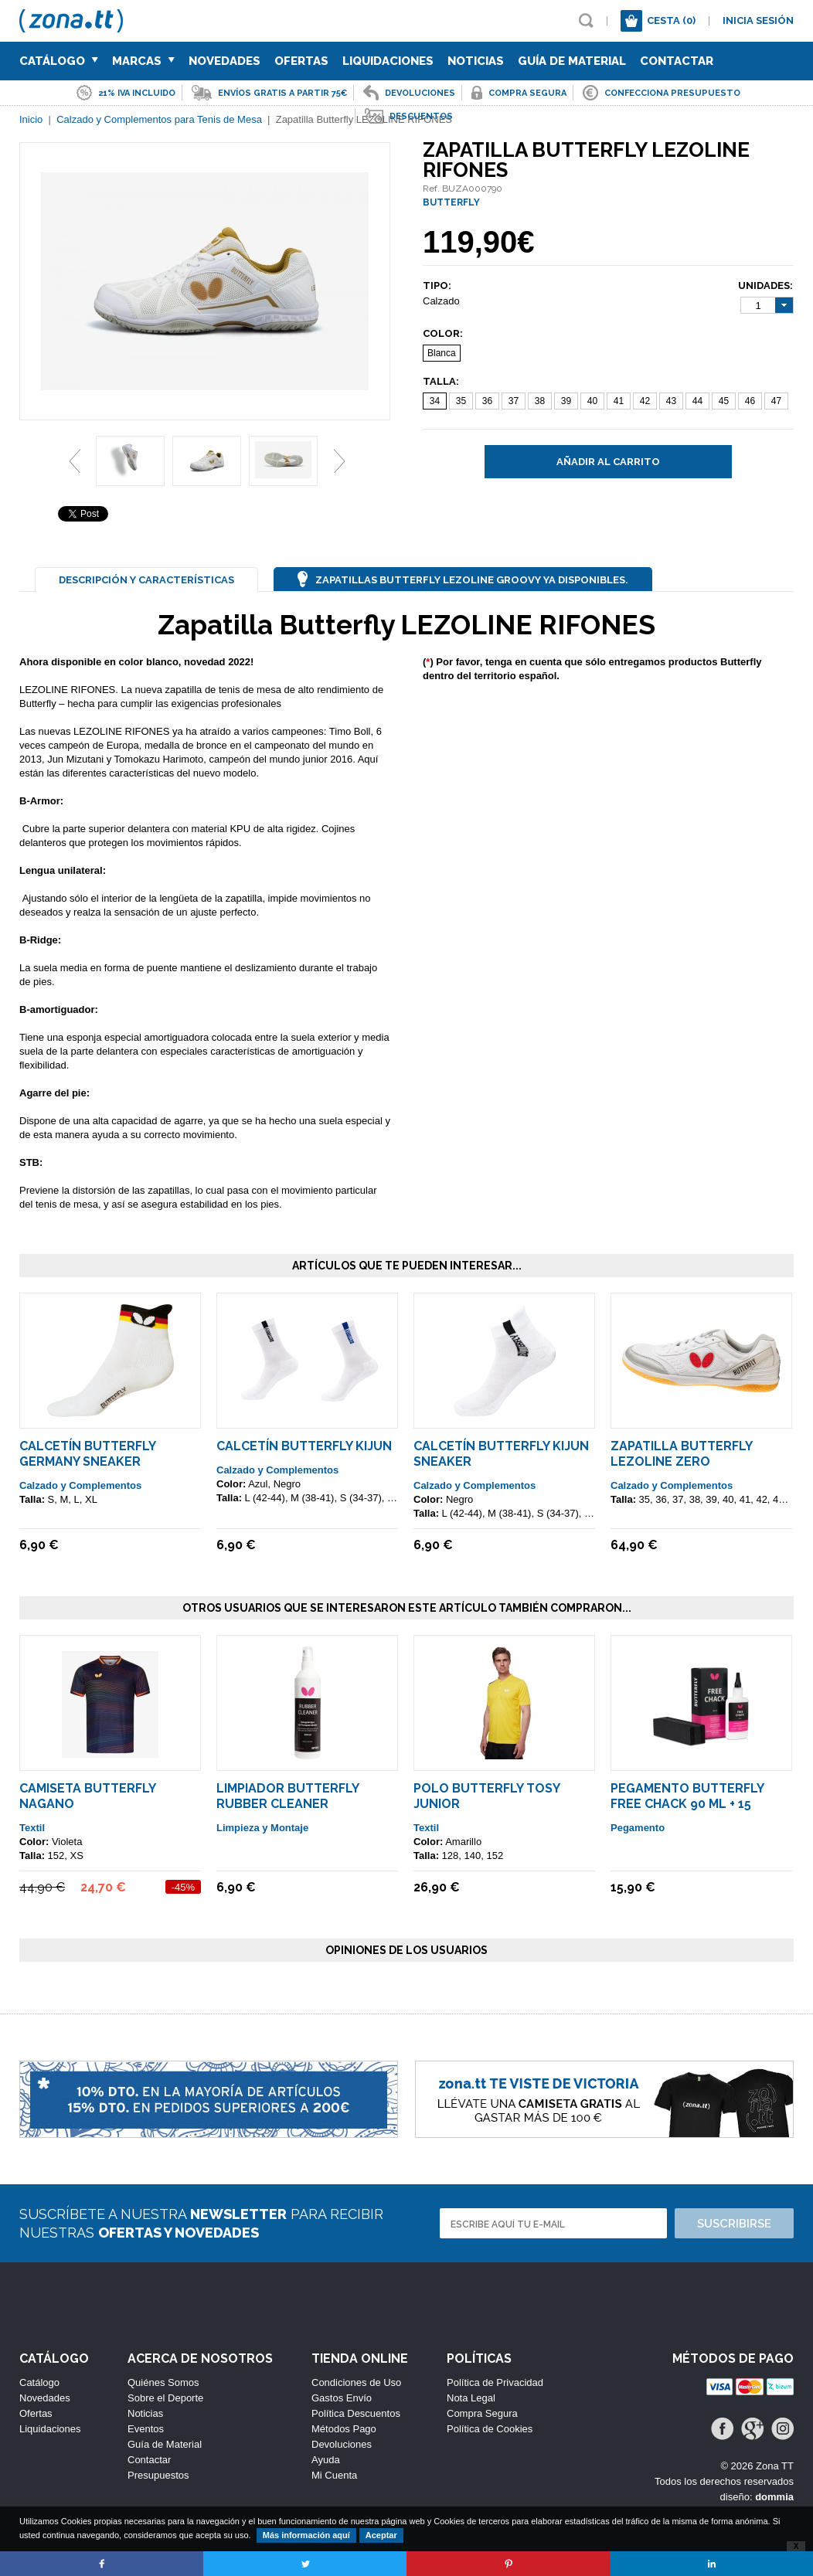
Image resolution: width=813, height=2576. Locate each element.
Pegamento (638, 1827)
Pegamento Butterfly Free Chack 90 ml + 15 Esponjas (687, 1804)
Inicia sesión (758, 20)
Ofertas (301, 61)
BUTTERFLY (451, 202)
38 (540, 401)
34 (435, 401)
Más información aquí (306, 2535)
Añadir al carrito (608, 461)
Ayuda (325, 2460)
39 (566, 401)
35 (461, 401)
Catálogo (58, 61)
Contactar (676, 61)
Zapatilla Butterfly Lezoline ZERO (681, 1454)
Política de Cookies (489, 2429)
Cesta (671, 20)
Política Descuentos (355, 2413)
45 (724, 401)
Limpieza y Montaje (262, 1827)
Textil (32, 1827)
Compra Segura (482, 2413)
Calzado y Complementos (80, 1485)
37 (514, 401)
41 (619, 401)
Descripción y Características (146, 580)
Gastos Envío (341, 2398)
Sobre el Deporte (165, 2398)
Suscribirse (734, 2224)
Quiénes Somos (163, 2382)
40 (592, 401)
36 (487, 401)
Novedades (224, 61)
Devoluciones (341, 2444)
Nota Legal (471, 2398)
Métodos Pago (343, 2429)
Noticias (475, 61)
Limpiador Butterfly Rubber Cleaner (287, 1796)
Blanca (441, 353)
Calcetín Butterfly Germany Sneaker (87, 1454)
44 (697, 401)
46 (750, 401)
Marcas (143, 61)
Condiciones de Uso (356, 2382)
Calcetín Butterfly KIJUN (304, 1446)
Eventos (146, 2429)
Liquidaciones (388, 61)
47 (776, 401)
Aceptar (381, 2535)
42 (645, 401)
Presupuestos (158, 2475)
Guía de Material (572, 61)
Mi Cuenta (334, 2475)
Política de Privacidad (495, 2382)
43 (671, 401)
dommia (774, 2497)
